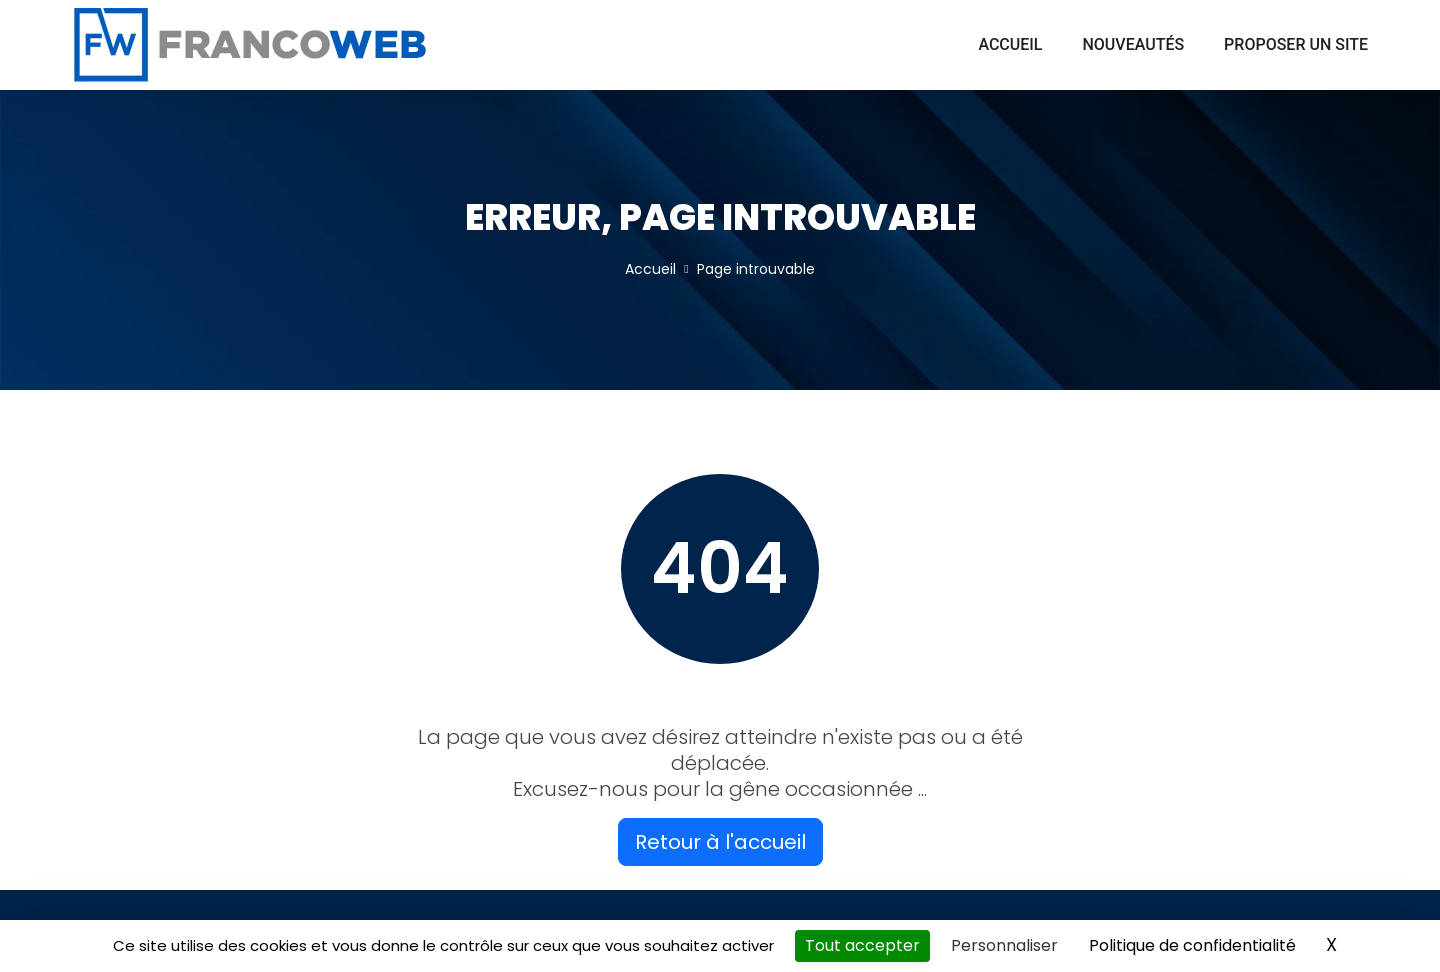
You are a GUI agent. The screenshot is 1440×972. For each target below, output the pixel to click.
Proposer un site (1296, 44)
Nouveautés (1133, 44)
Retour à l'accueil (720, 842)
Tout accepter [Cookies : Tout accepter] (862, 945)
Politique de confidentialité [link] (1192, 945)
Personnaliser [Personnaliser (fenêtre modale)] (1004, 945)
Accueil (1010, 44)
